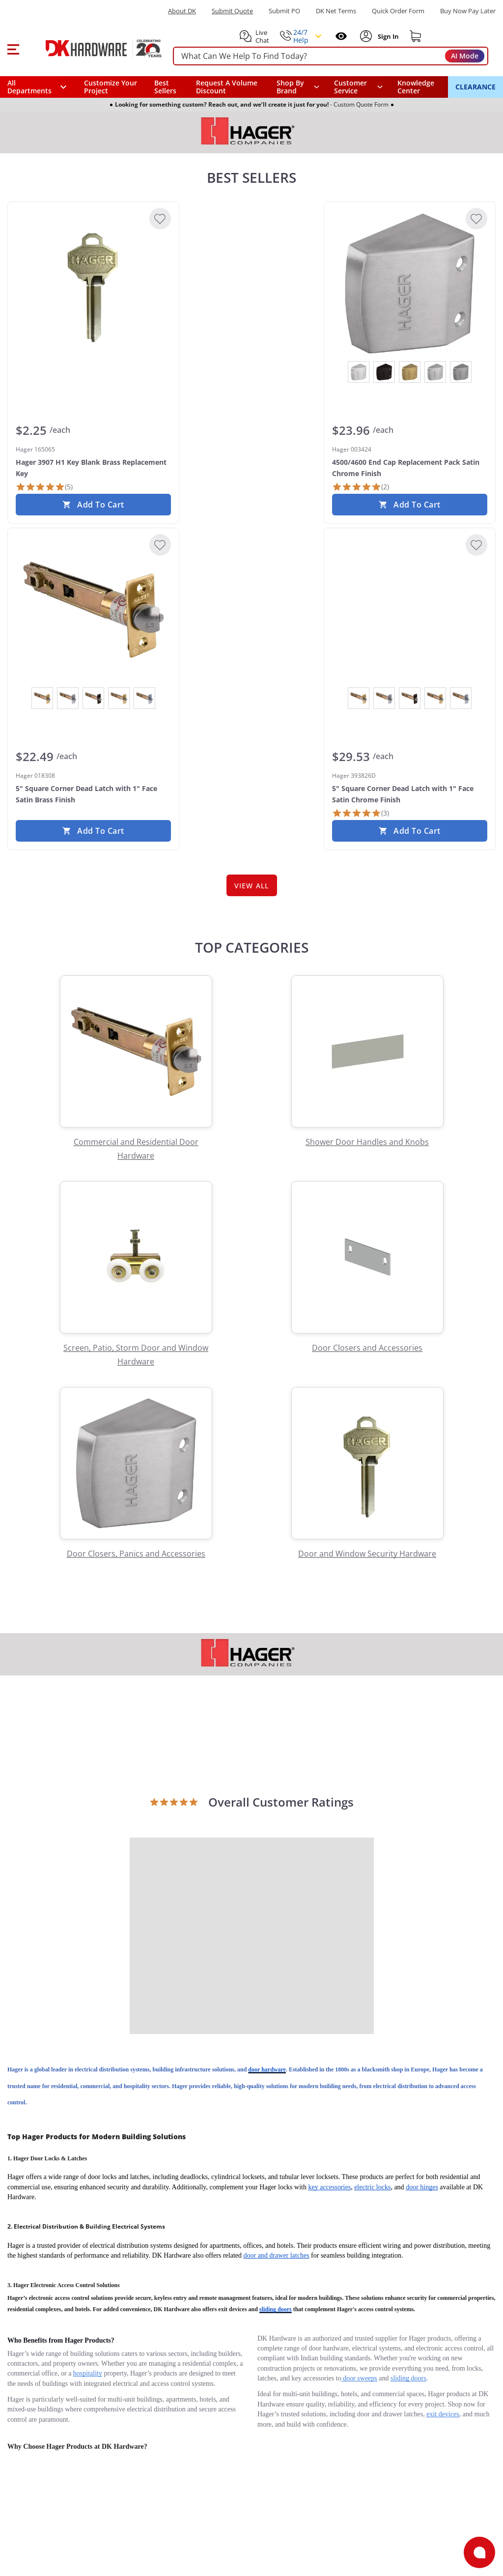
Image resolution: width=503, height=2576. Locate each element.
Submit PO (284, 11)
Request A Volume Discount (226, 86)
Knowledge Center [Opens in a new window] (415, 86)
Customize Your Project (110, 86)
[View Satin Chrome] (435, 372)
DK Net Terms (336, 11)
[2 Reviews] (360, 486)
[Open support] (479, 2552)
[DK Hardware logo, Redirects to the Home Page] (93, 48)
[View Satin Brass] (409, 372)
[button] (13, 48)
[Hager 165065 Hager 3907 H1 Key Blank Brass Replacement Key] (93, 283)
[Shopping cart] (415, 36)
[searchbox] (330, 56)
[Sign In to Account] (387, 36)
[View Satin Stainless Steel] (461, 372)
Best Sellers (165, 86)
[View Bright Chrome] (358, 372)
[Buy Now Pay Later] (468, 11)
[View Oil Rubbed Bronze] (384, 372)
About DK (182, 11)
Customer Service (350, 87)
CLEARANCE (475, 86)
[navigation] (358, 87)
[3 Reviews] (360, 813)
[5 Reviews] (44, 486)
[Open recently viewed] (341, 36)
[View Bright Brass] (42, 698)
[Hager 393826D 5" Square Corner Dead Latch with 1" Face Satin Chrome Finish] (409, 609)
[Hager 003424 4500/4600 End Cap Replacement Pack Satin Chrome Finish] (409, 283)
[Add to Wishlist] (160, 218)
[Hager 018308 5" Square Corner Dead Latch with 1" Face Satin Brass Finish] (93, 609)
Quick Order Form (398, 11)
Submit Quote (232, 11)
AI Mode (464, 55)
